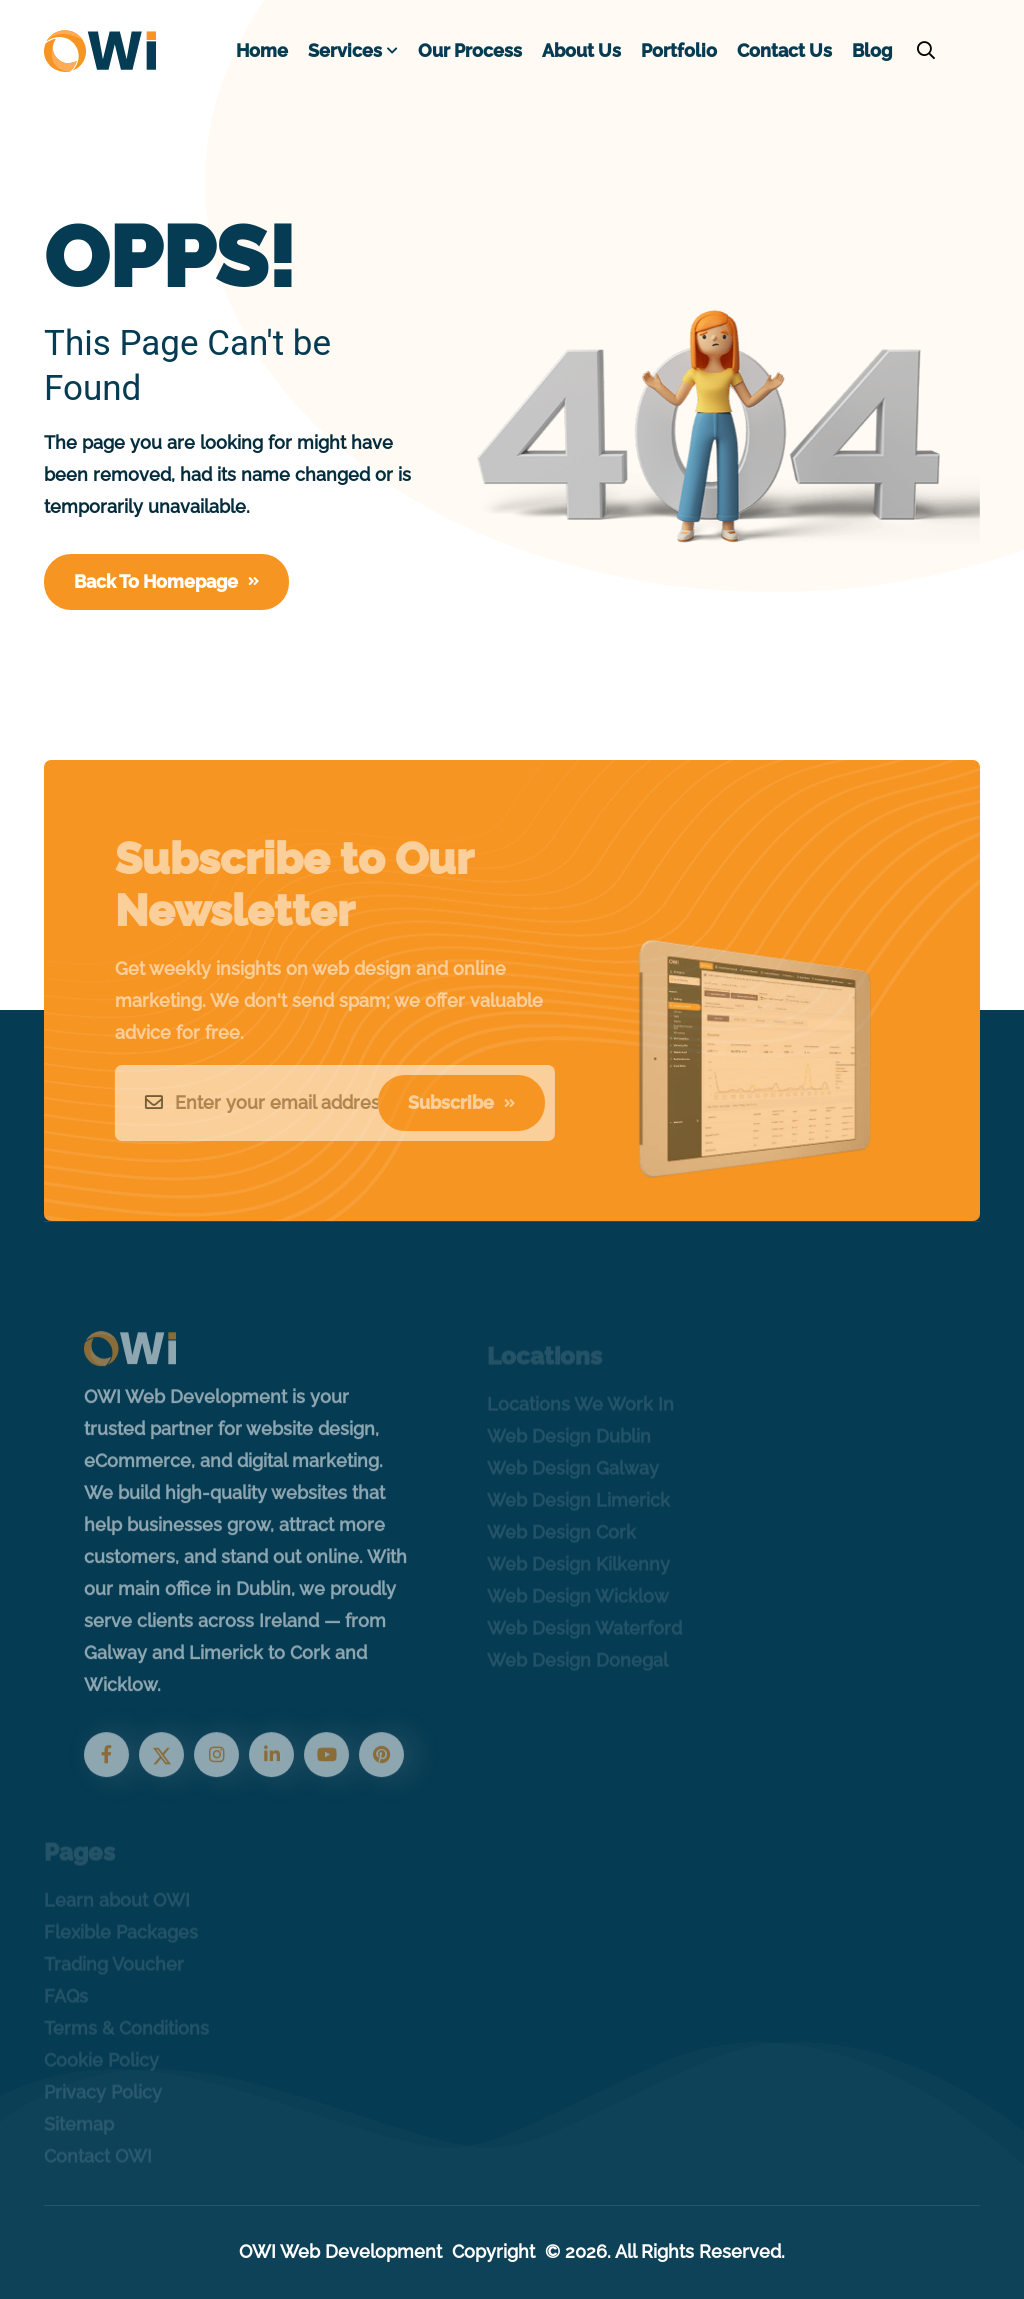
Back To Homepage (166, 581)
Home (262, 50)
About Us (581, 50)
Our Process (470, 50)
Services (345, 50)
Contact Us (784, 50)
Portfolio (679, 50)
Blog (872, 50)
